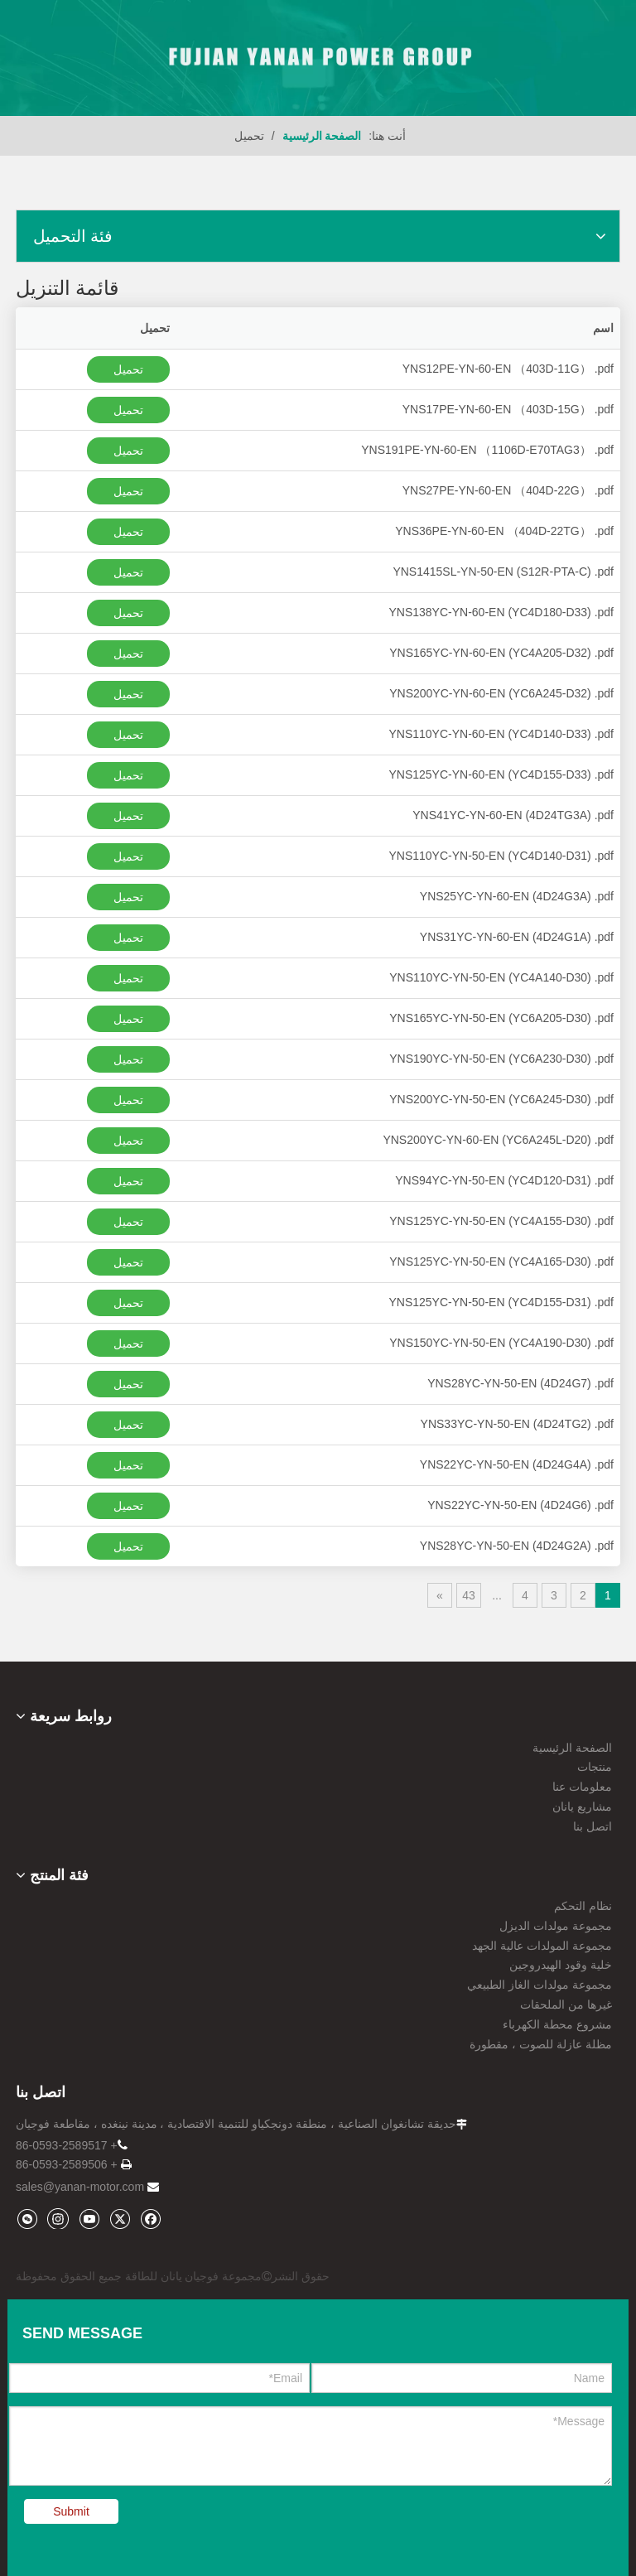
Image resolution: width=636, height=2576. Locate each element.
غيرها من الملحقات (566, 2004)
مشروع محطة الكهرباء (557, 2024)
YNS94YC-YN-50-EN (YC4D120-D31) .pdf (504, 1180)
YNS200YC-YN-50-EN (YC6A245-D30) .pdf (501, 1099)
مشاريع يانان (582, 1806)
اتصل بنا (592, 1826)
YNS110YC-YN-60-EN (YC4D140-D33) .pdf (501, 733)
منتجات (594, 1766)
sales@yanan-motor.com (80, 2186)
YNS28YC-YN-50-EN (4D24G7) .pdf (520, 1383)
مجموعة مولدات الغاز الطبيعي (539, 1984)
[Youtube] (89, 2218)
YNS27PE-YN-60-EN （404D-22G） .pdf (508, 490)
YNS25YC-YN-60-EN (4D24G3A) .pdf (517, 896)
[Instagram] (58, 2218)
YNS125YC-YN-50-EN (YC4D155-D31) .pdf (501, 1302)
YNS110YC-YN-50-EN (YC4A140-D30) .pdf (501, 977)
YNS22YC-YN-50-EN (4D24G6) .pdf (520, 1505)
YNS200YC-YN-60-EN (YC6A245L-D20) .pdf (498, 1139)
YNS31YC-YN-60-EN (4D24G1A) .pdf (517, 936)
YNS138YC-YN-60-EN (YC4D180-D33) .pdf (501, 612)
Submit (71, 2511)
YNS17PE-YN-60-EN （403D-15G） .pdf (508, 409)
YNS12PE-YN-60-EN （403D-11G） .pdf (508, 368)
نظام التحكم (583, 1906)
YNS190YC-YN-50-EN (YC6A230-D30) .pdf (501, 1058)
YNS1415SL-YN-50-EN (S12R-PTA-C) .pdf (503, 571)
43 (468, 1595)
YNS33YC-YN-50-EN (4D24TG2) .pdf (517, 1423)
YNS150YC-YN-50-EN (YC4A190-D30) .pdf (501, 1342)
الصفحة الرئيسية (572, 1747)
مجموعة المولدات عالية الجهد (542, 1945)
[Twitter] (119, 2218)
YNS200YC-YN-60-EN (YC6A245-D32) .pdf (501, 693)
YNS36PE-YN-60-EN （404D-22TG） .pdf (504, 531)
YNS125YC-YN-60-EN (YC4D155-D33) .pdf (501, 774)
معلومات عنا (582, 1786)
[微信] (27, 2218)
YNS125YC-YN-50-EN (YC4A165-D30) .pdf (501, 1261)
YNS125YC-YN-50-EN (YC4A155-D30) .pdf (501, 1221)
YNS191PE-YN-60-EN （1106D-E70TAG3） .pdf (487, 449)
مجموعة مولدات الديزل (555, 1925)
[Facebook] (150, 2218)
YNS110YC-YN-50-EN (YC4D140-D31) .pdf (501, 855)
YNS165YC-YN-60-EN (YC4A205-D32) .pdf (501, 652)
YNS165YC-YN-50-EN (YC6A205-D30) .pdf (501, 1018)
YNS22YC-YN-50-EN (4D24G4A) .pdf (517, 1464)
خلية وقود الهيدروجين (560, 1964)
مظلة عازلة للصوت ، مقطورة (541, 2044)
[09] (318, 58)
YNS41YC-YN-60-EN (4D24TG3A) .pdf (513, 815)
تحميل (128, 369)
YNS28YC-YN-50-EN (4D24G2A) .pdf (517, 1545)
